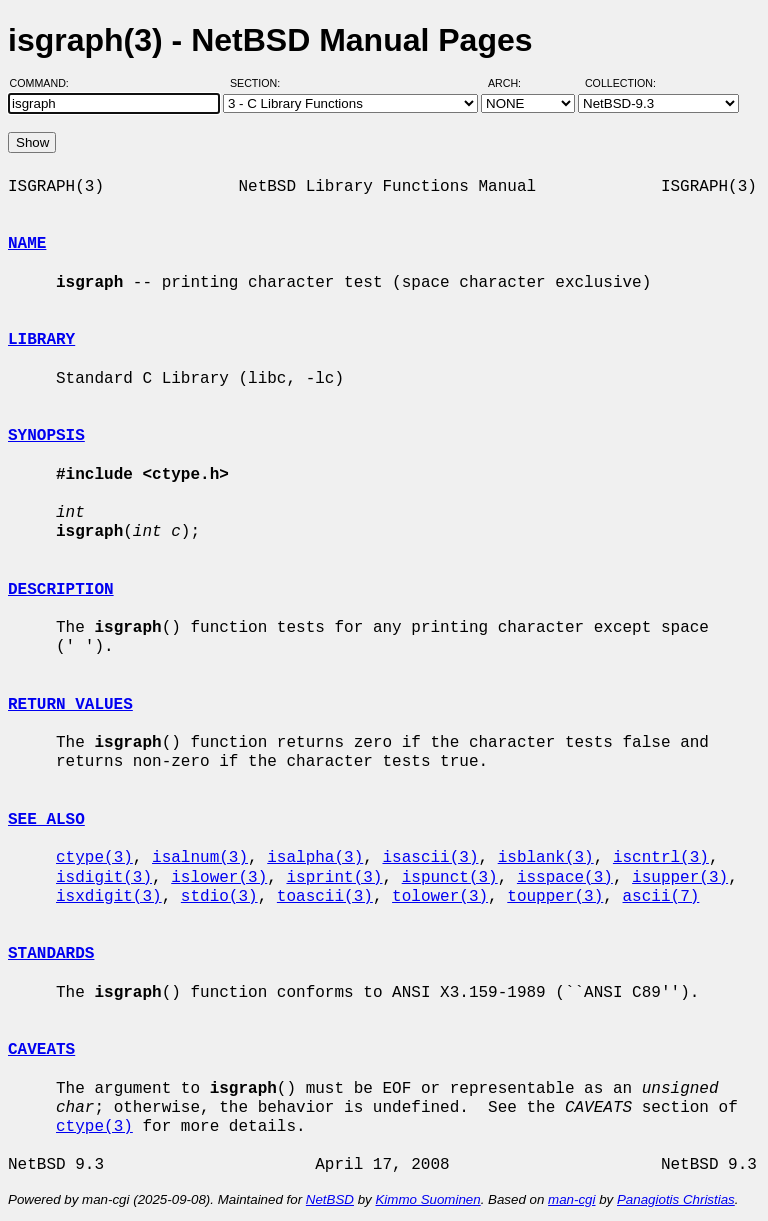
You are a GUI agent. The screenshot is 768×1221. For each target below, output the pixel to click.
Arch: (513, 83)
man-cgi (571, 1199)
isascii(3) (430, 858)
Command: (45, 83)
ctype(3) (94, 858)
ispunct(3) (450, 878)
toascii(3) (325, 897)
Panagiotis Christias (676, 1199)
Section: (259, 83)
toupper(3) (555, 897)
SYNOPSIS (46, 436)
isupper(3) (680, 878)
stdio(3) (219, 897)
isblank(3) (546, 858)
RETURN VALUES (70, 705)
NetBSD (330, 1199)
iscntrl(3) (661, 858)
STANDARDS (51, 954)
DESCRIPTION (61, 590)
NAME (27, 244)
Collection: (620, 83)
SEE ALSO (46, 820)
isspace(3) (565, 878)
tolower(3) (440, 897)
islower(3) (219, 878)
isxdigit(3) (109, 897)
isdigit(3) (104, 878)
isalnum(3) (200, 858)
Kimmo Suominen (427, 1199)
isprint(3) (334, 878)
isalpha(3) (315, 858)
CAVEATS (41, 1050)
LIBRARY (41, 340)
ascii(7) (661, 897)
